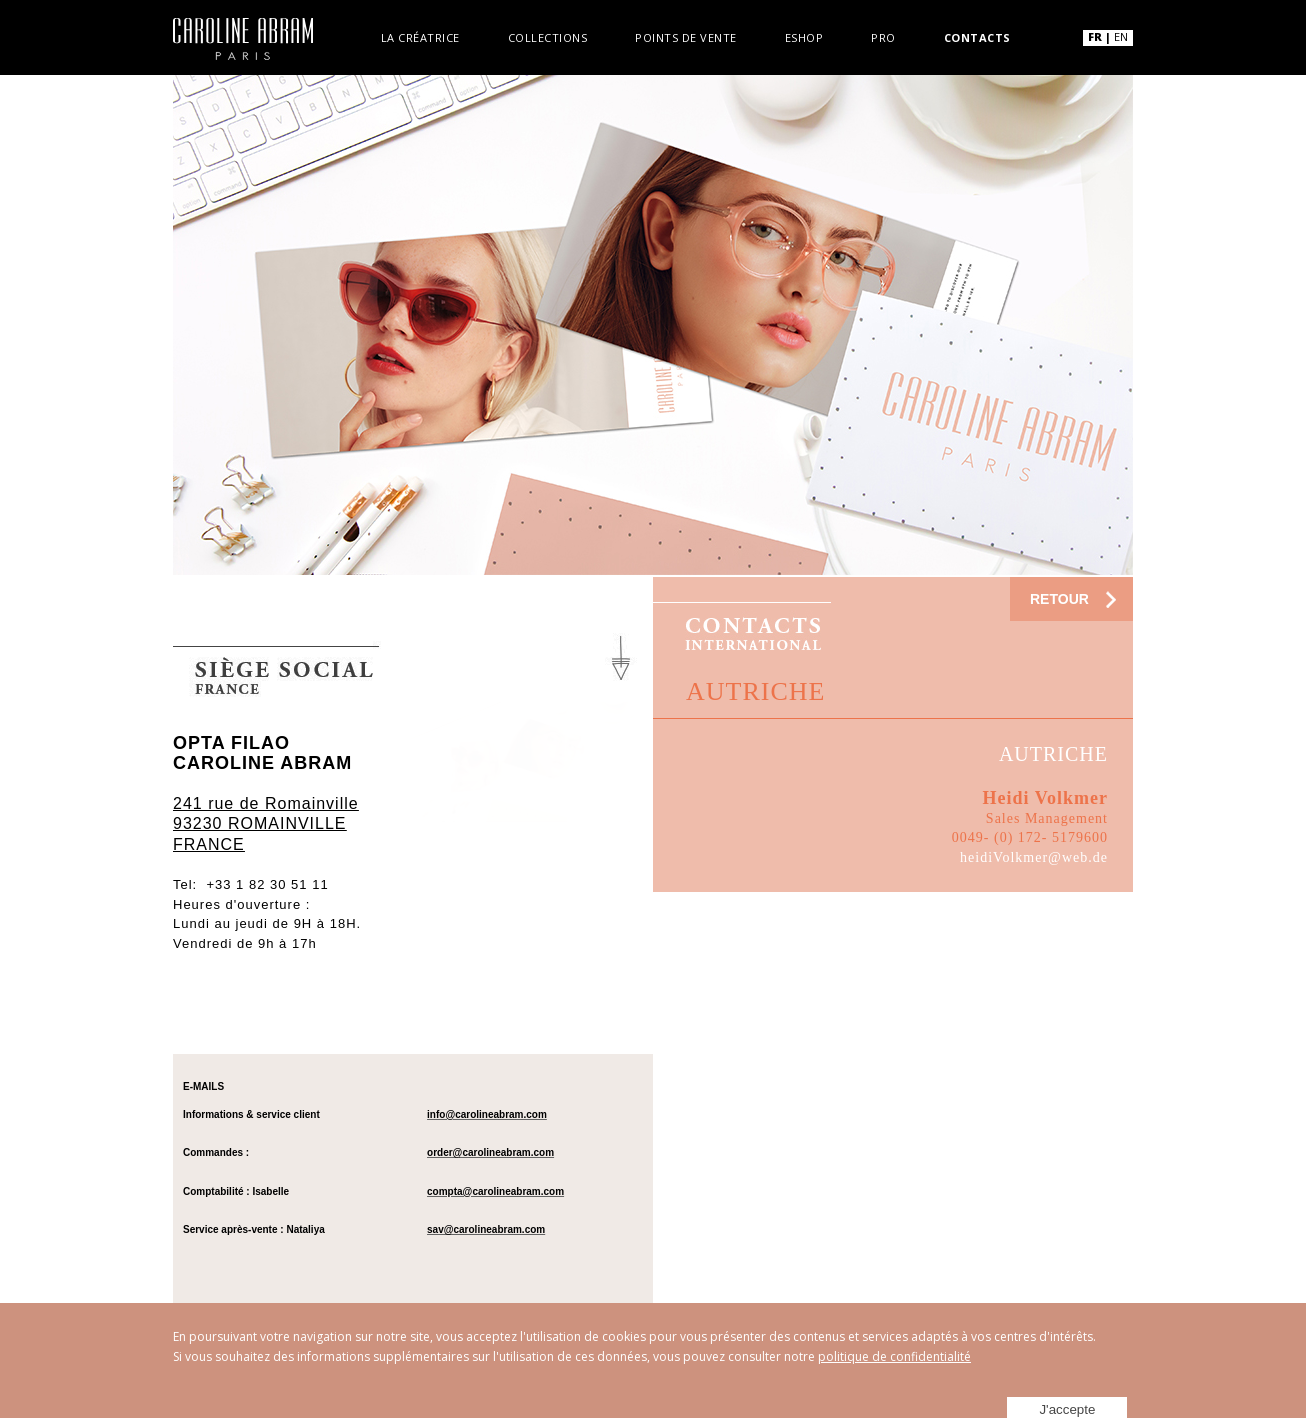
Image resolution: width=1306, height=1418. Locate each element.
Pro (883, 36)
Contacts (977, 36)
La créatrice (420, 36)
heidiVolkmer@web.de (1034, 857)
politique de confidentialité (894, 1356)
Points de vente (686, 36)
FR (1095, 36)
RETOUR (1059, 599)
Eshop (804, 36)
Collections (548, 36)
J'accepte (1073, 1389)
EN (1121, 36)
